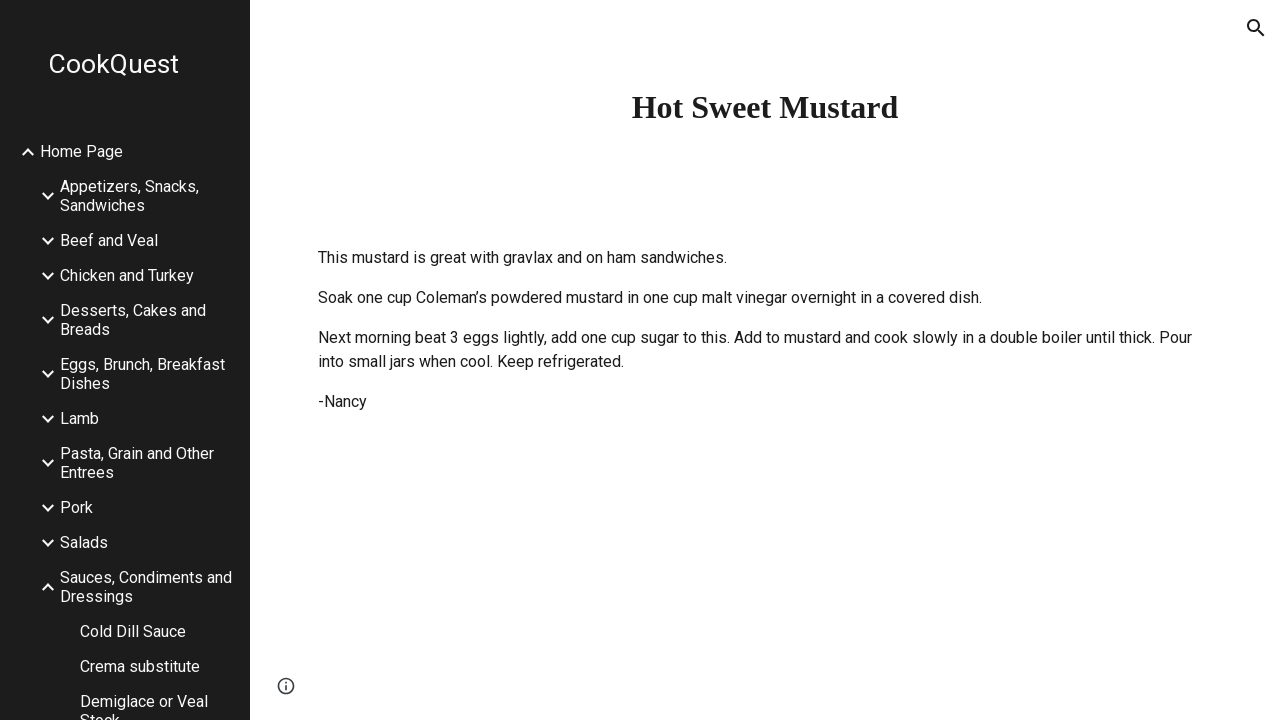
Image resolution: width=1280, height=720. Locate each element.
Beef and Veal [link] (109, 240)
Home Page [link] (81, 151)
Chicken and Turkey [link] (127, 275)
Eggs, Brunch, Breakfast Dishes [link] (142, 374)
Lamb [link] (79, 418)
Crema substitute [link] (140, 666)
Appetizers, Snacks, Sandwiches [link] (129, 196)
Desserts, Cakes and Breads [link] (133, 320)
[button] (1256, 28)
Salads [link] (84, 542)
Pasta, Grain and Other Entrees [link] (137, 463)
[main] (765, 107)
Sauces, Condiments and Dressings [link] (146, 587)
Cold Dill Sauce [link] (133, 631)
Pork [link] (76, 507)
